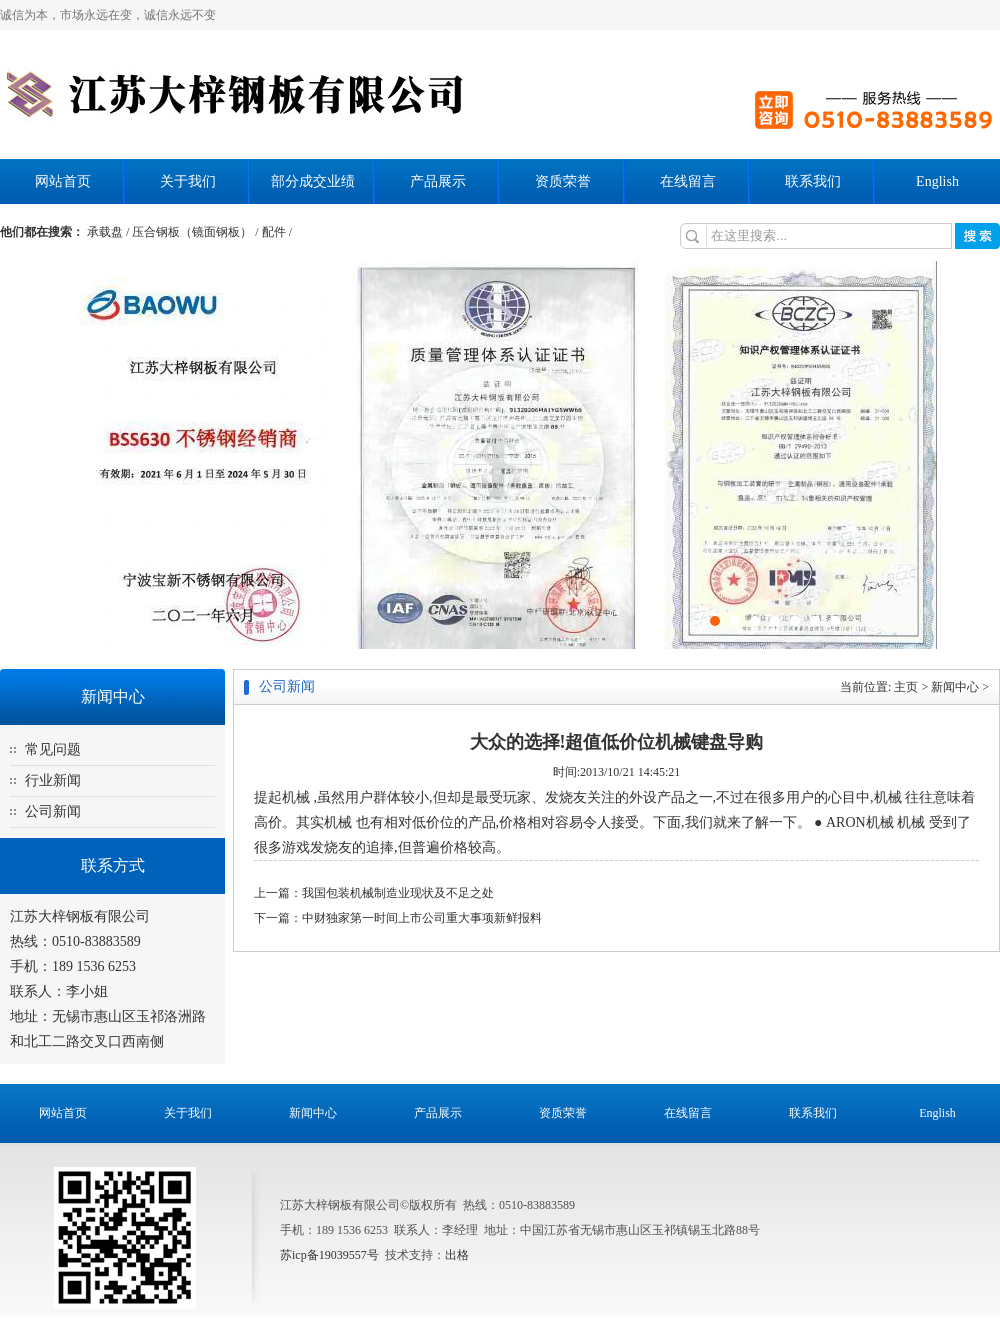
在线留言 (688, 181)
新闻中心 (955, 687)
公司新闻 (53, 811)
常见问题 (53, 749)
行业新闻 (53, 780)
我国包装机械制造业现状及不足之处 (398, 893)
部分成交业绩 (313, 181)
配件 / (277, 232)
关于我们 (188, 181)
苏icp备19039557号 (329, 1255)
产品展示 (438, 181)
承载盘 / (109, 232)
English (937, 181)
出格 (457, 1255)
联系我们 (813, 181)
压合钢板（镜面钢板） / (196, 232)
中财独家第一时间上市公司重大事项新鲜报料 (422, 918)
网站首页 (63, 181)
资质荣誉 (563, 181)
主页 (906, 687)
